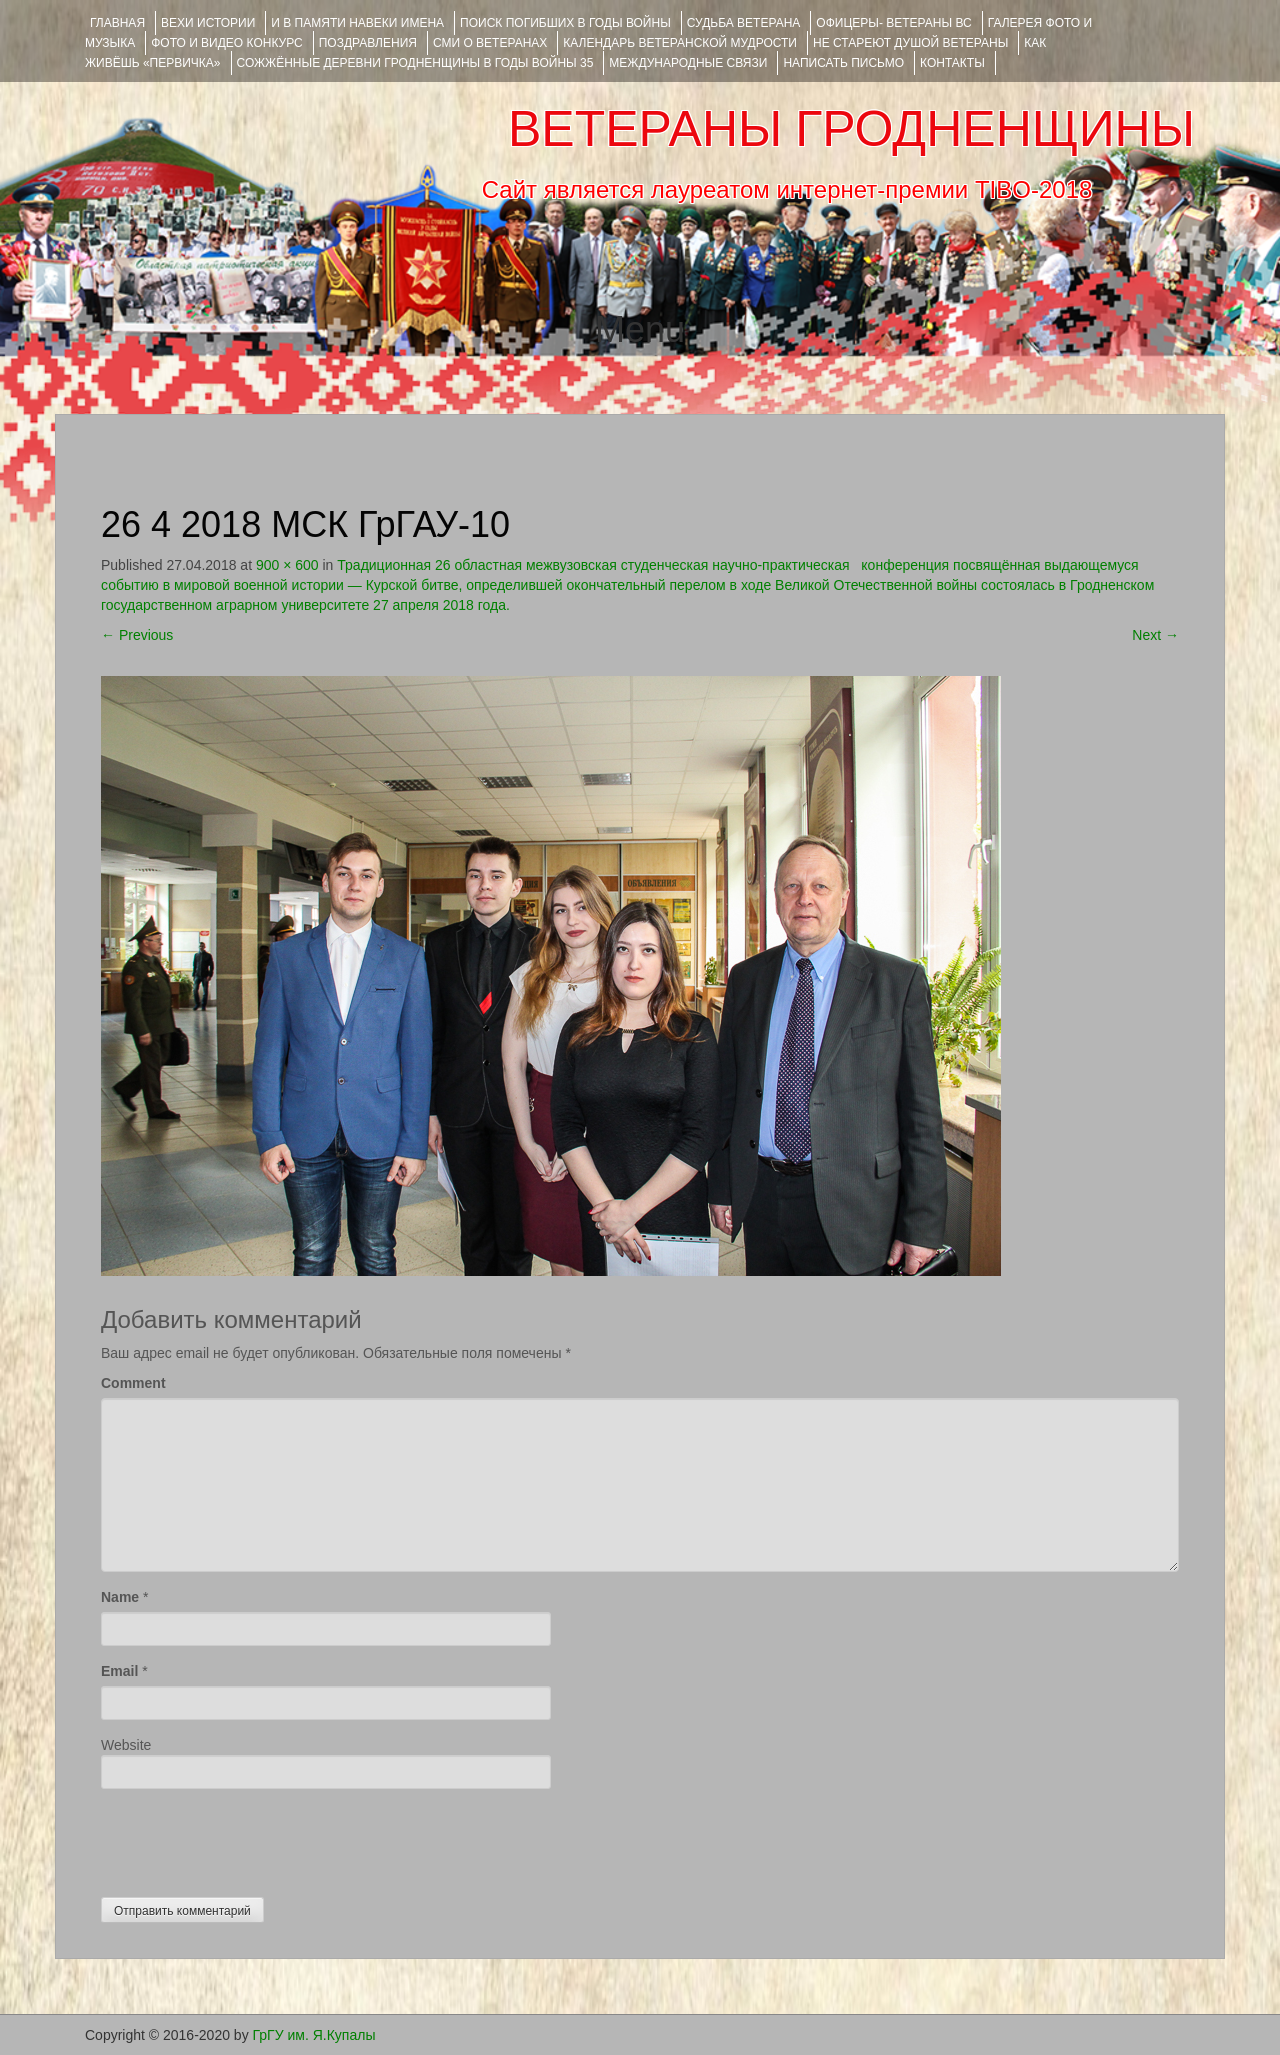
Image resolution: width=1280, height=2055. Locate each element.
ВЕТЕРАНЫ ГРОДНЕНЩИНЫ (851, 129)
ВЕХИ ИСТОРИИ (208, 23)
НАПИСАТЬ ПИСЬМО (843, 63)
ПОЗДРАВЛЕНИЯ (368, 43)
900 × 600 (287, 565)
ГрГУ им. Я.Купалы (314, 2035)
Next (1155, 635)
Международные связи (688, 63)
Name (120, 1597)
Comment (133, 1383)
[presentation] (253, 1838)
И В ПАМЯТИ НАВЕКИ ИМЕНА (357, 23)
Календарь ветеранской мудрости (680, 43)
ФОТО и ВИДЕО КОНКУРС (226, 43)
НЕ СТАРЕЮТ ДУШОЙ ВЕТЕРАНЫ (910, 43)
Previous (137, 635)
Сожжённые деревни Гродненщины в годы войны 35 (415, 63)
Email (119, 1671)
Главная (117, 23)
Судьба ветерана (744, 23)
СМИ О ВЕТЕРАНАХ (490, 43)
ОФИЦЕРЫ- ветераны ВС (893, 23)
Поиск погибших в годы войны (565, 23)
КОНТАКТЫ (952, 63)
